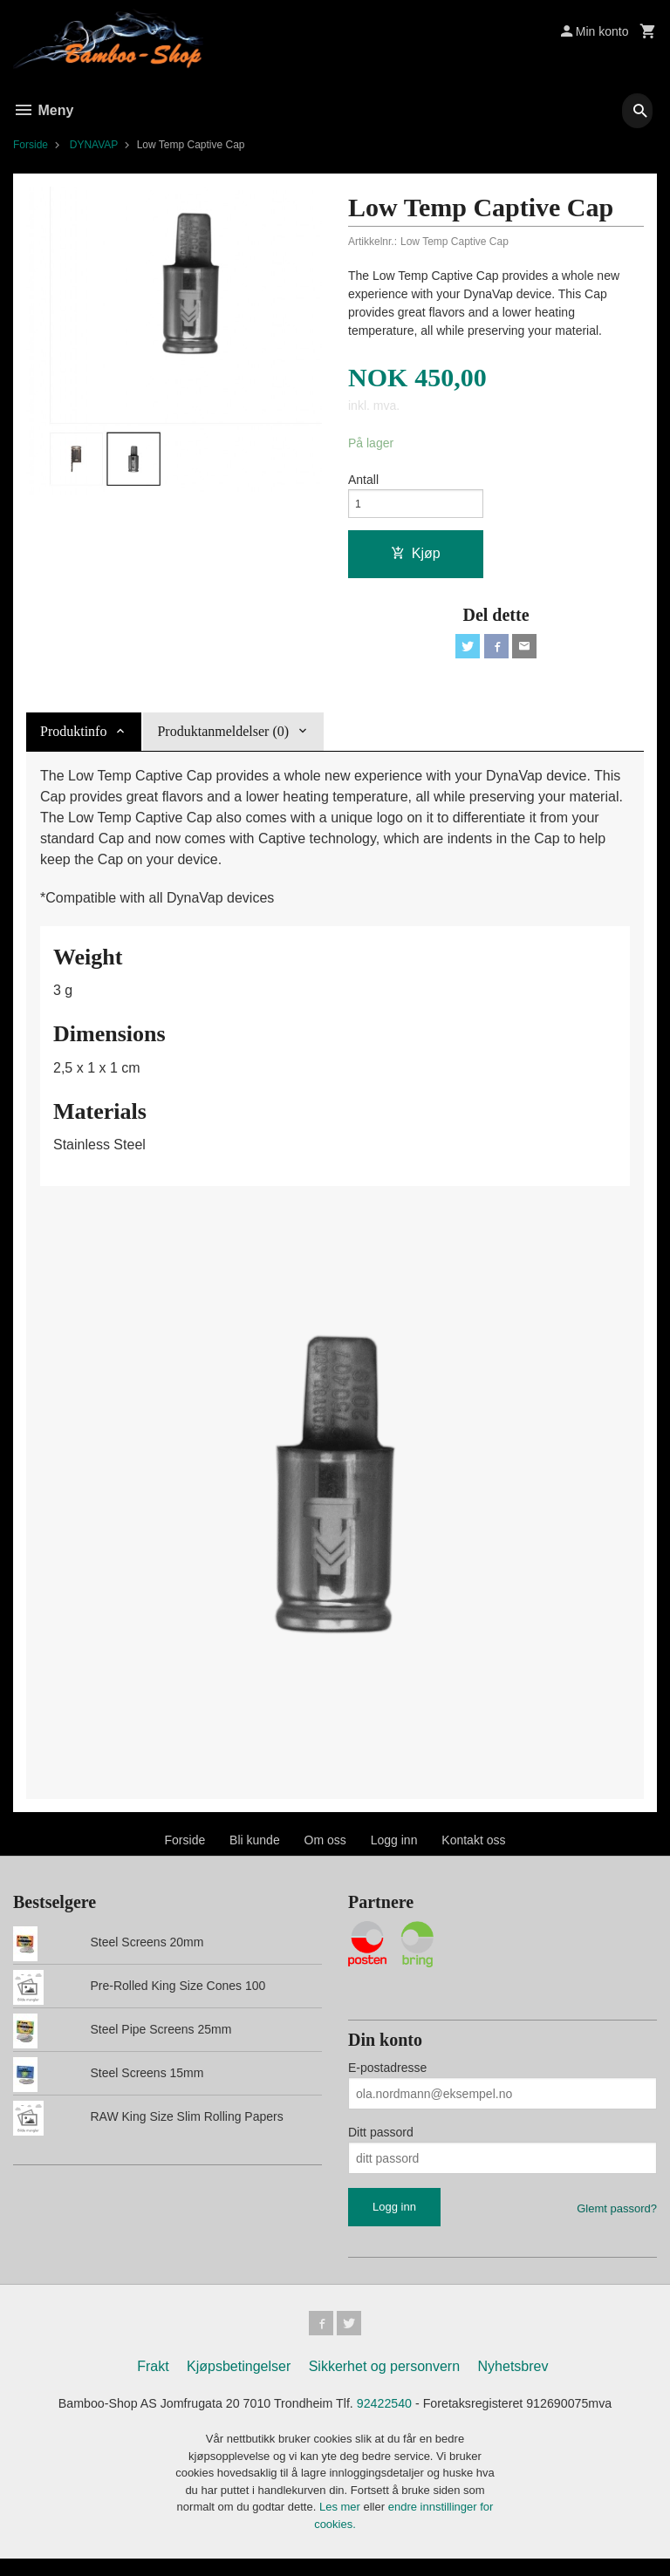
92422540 (390, 2419)
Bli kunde (254, 1852)
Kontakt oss (473, 1852)
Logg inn (394, 1852)
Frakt (152, 2381)
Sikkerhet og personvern (384, 2381)
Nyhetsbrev (513, 2381)
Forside (30, 145)
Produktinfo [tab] (73, 742)
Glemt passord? (617, 2220)
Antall (363, 482)
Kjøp (416, 561)
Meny (43, 110)
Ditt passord (381, 2144)
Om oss (325, 1852)
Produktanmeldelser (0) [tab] (223, 742)
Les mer (341, 2524)
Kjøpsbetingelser (239, 2381)
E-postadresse (387, 2080)
